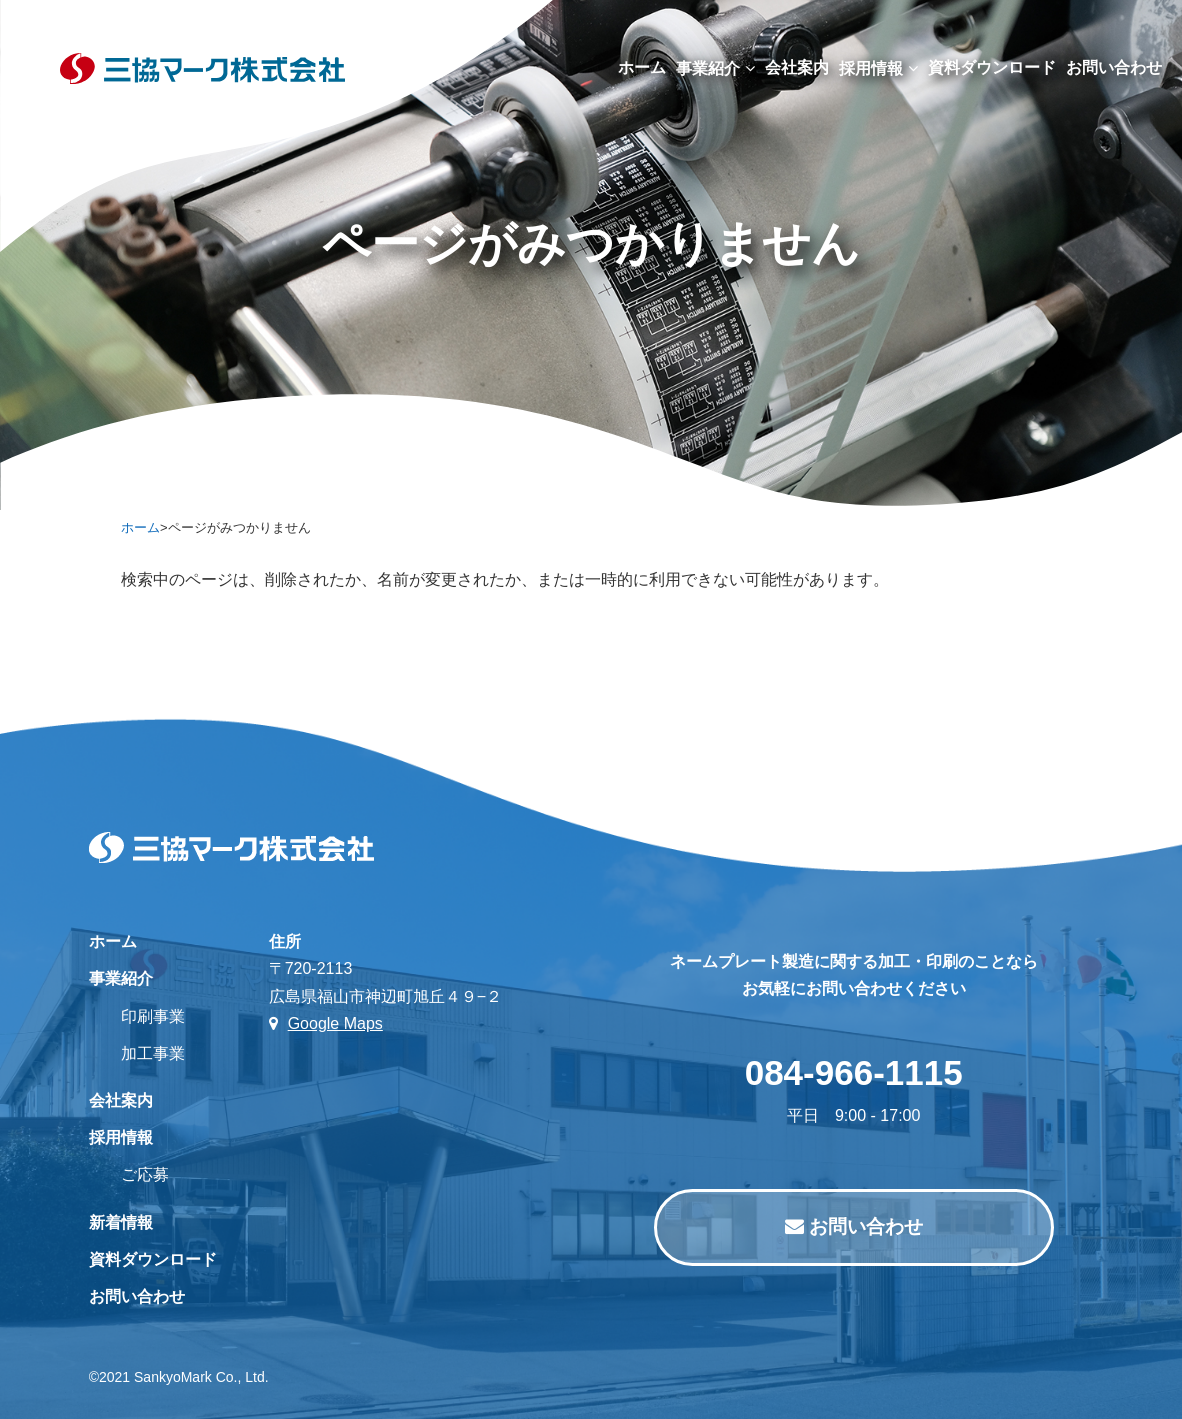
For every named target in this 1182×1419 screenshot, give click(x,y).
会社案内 (797, 67)
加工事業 (153, 1053)
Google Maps (326, 1023)
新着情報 (121, 1222)
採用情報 (878, 68)
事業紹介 (715, 68)
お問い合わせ (137, 1296)
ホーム (642, 67)
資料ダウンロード (992, 67)
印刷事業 (153, 1016)
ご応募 (145, 1174)
